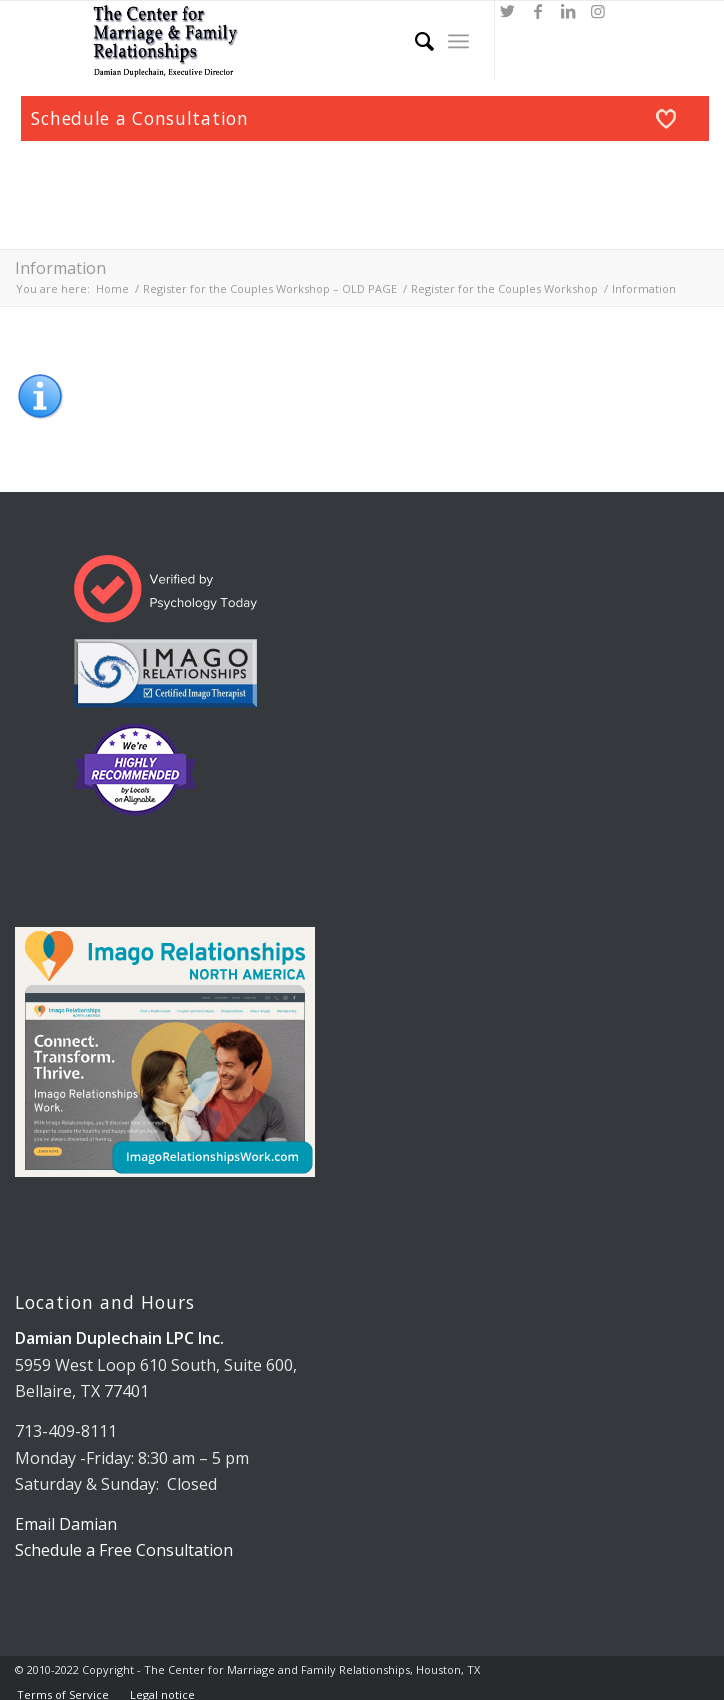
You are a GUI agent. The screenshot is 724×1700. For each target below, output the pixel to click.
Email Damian (66, 1524)
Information (60, 268)
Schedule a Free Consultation (124, 1550)
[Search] (414, 41)
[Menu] (458, 41)
